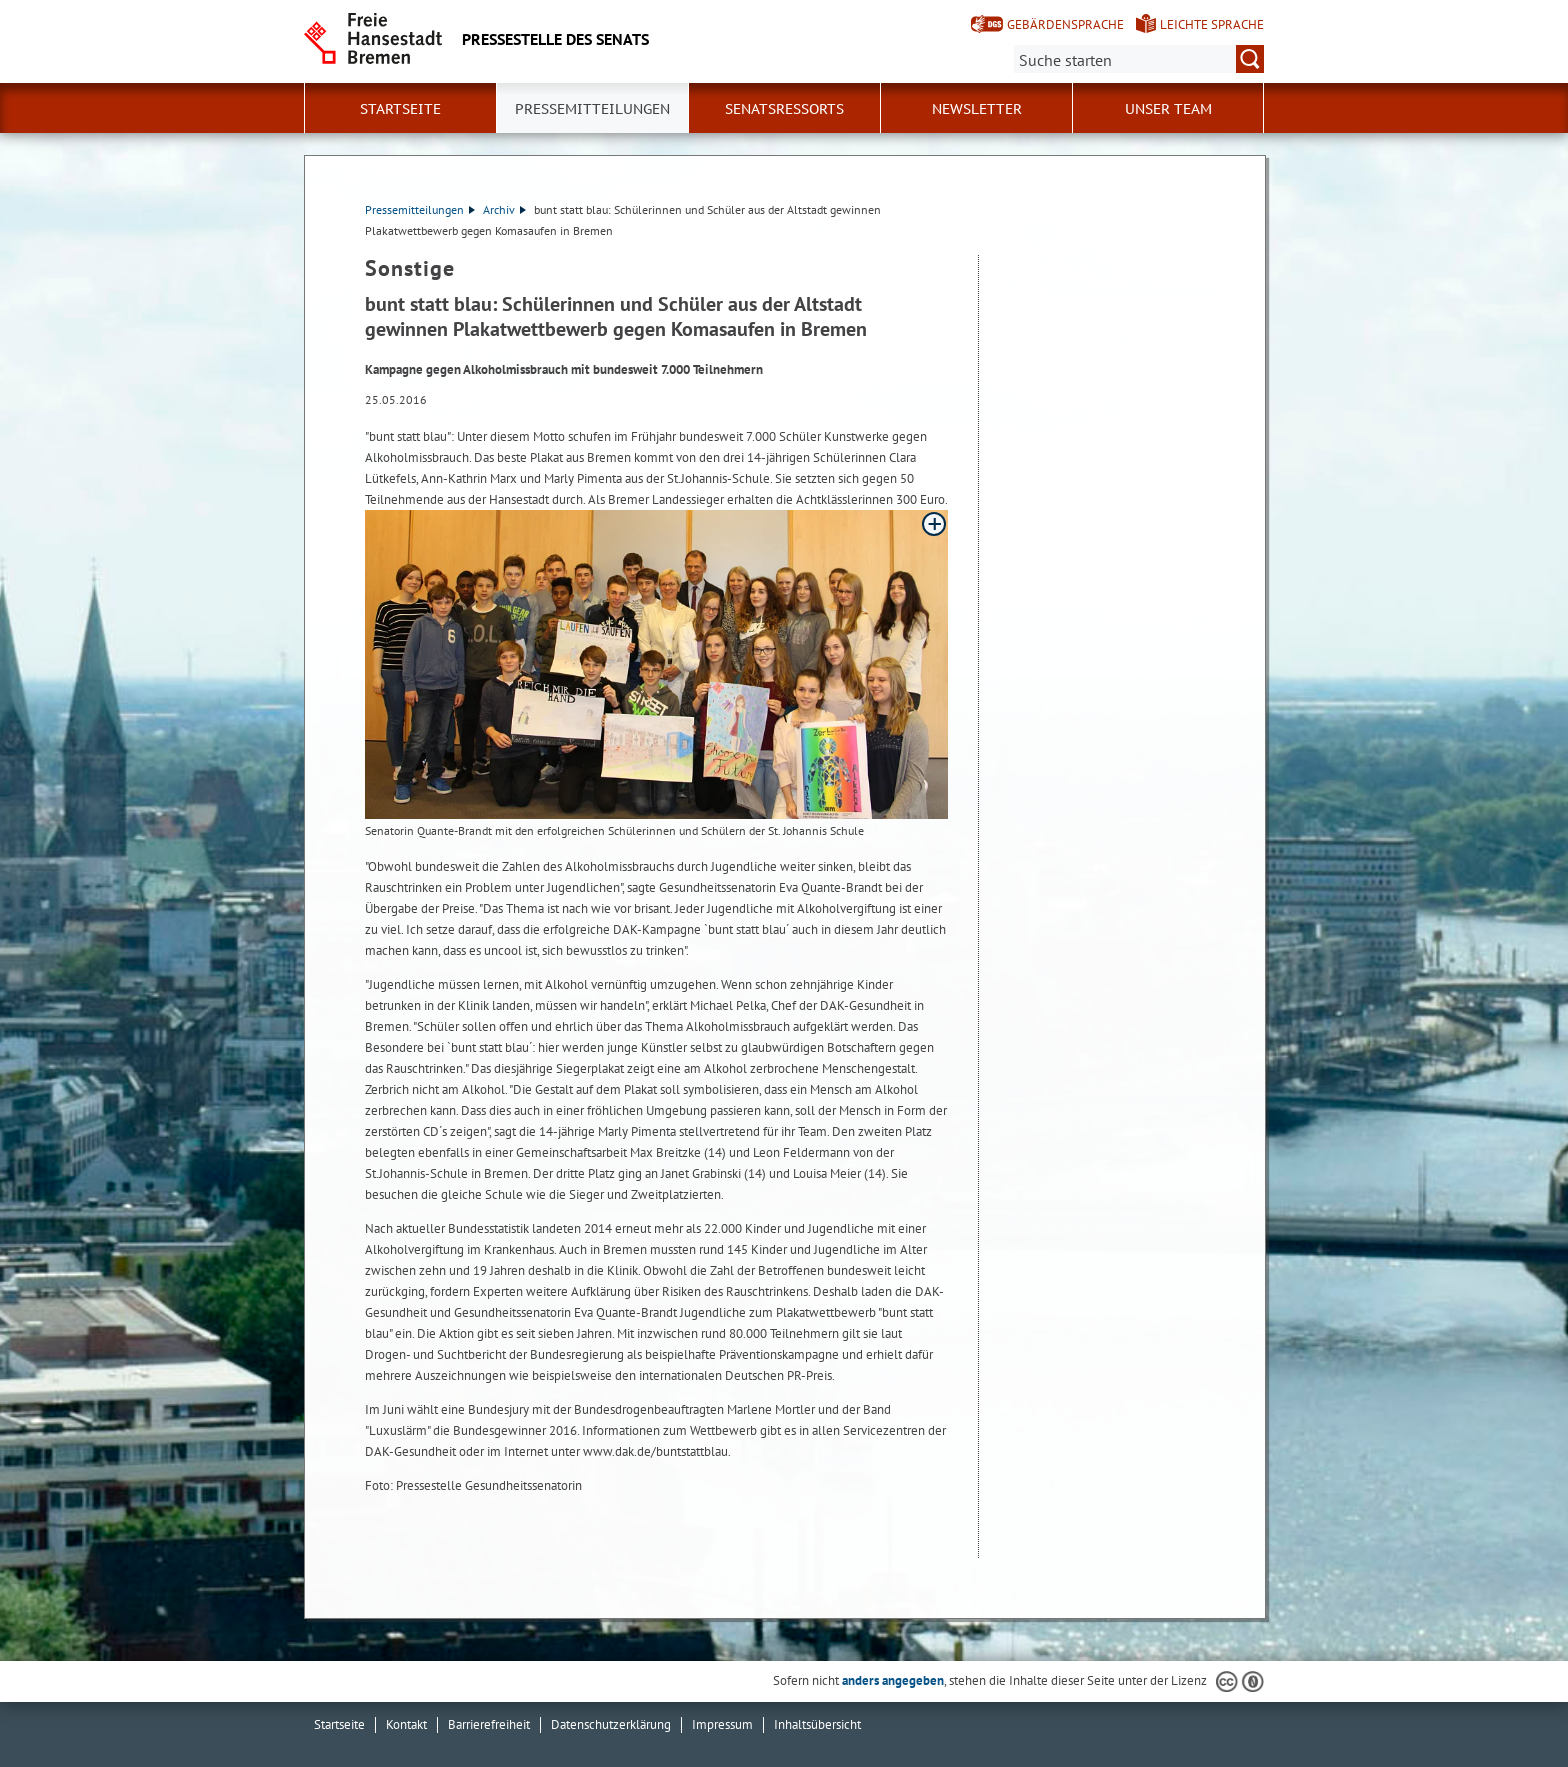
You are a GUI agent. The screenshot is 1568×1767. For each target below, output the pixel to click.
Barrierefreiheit (489, 1724)
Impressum (722, 1724)
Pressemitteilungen (420, 209)
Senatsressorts (784, 109)
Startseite (400, 109)
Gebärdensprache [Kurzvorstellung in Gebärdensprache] (1065, 24)
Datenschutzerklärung (611, 1724)
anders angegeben (893, 1680)
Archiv (504, 209)
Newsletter (977, 109)
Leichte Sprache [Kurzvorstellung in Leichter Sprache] (1212, 24)
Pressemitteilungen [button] (592, 109)
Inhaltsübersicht (817, 1724)
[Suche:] (1139, 59)
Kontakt (406, 1724)
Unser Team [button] (1168, 109)
